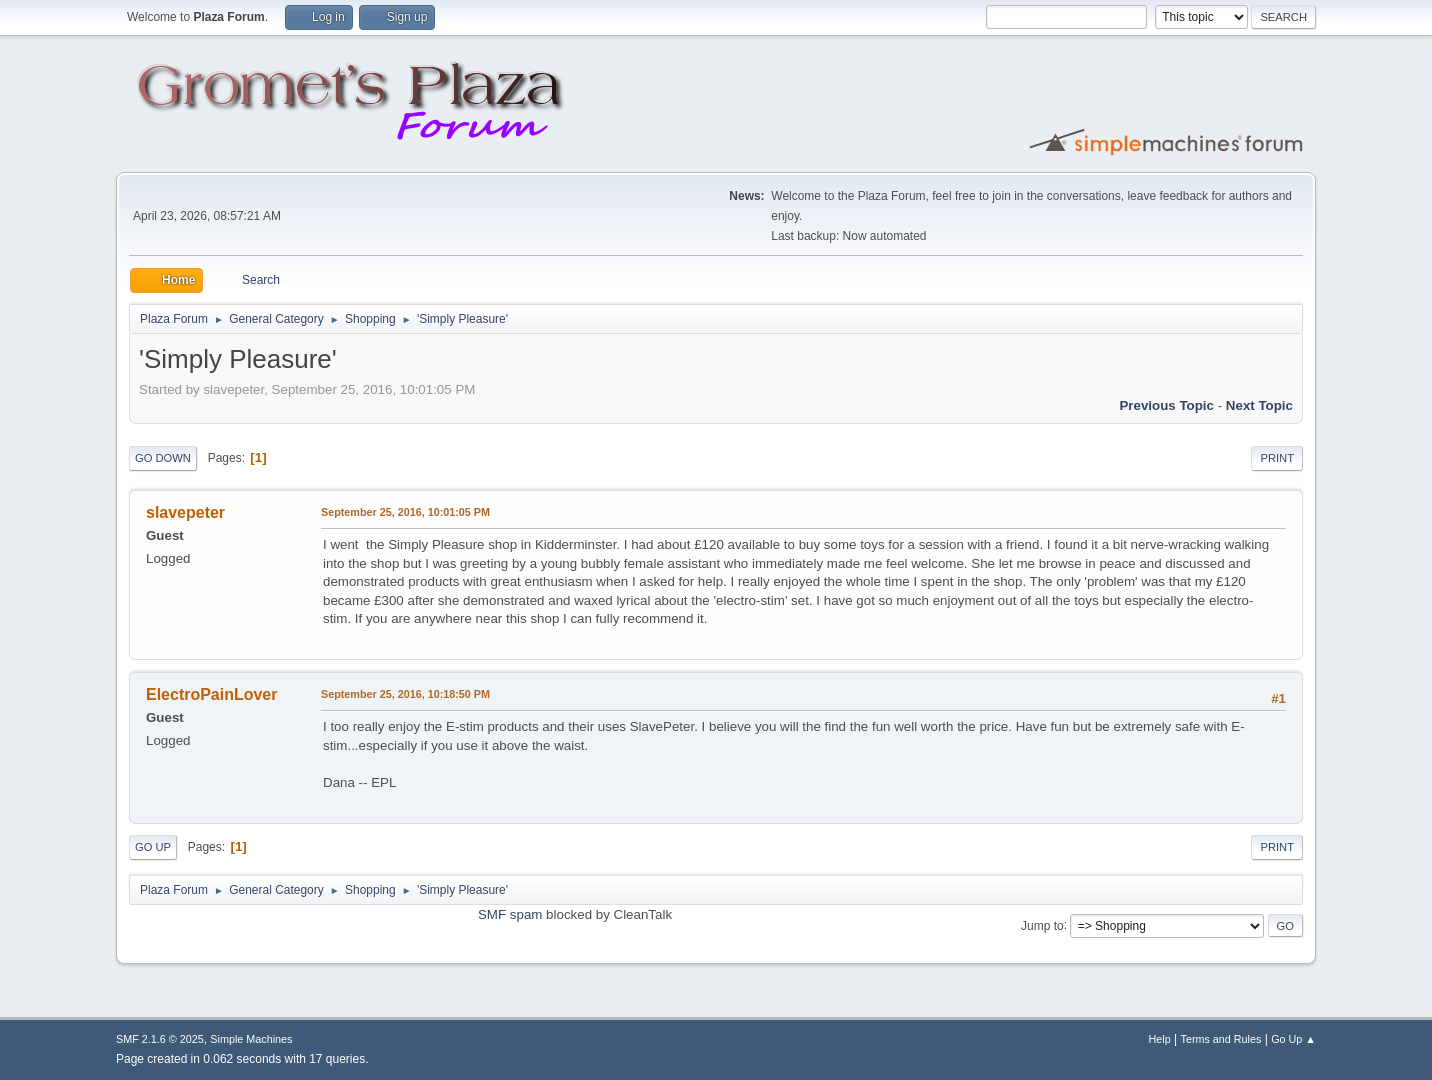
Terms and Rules (1221, 1039)
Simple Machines (251, 1039)
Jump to (1042, 925)
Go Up (153, 847)
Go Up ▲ (1293, 1039)
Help (1160, 1039)
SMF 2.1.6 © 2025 (160, 1039)
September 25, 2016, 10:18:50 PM (405, 694)
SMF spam (510, 914)
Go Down (163, 458)
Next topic (1259, 405)
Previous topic (1166, 405)
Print (1277, 458)
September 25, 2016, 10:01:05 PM (405, 512)
